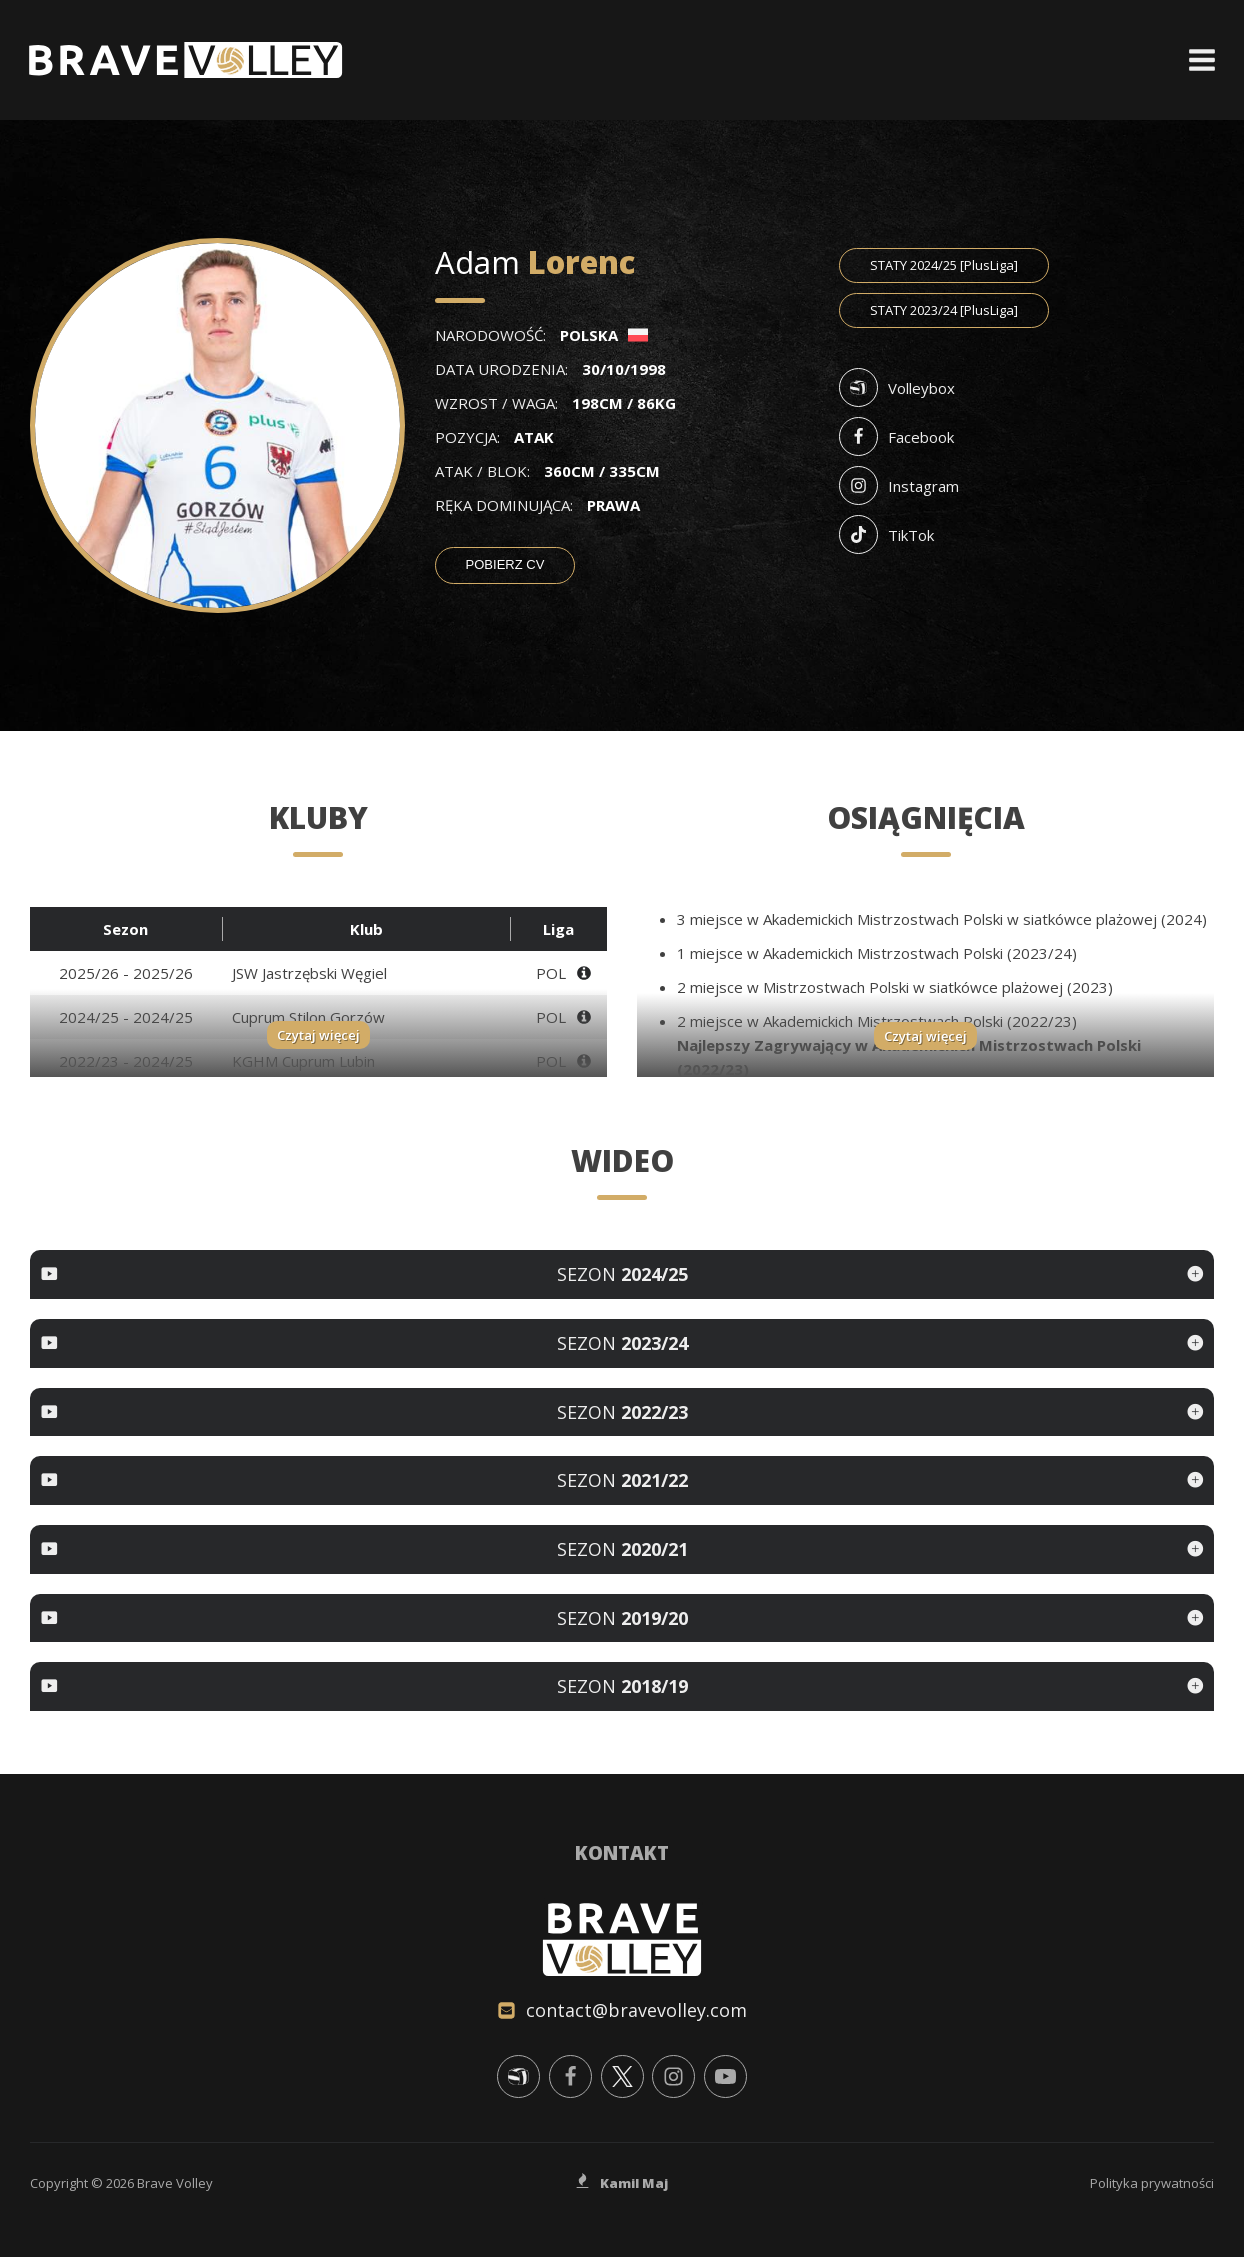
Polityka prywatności (1152, 2183)
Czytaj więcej (318, 1035)
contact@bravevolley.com (636, 2010)
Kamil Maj (634, 2183)
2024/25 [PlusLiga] (944, 265)
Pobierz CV (505, 564)
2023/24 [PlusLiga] (944, 310)
